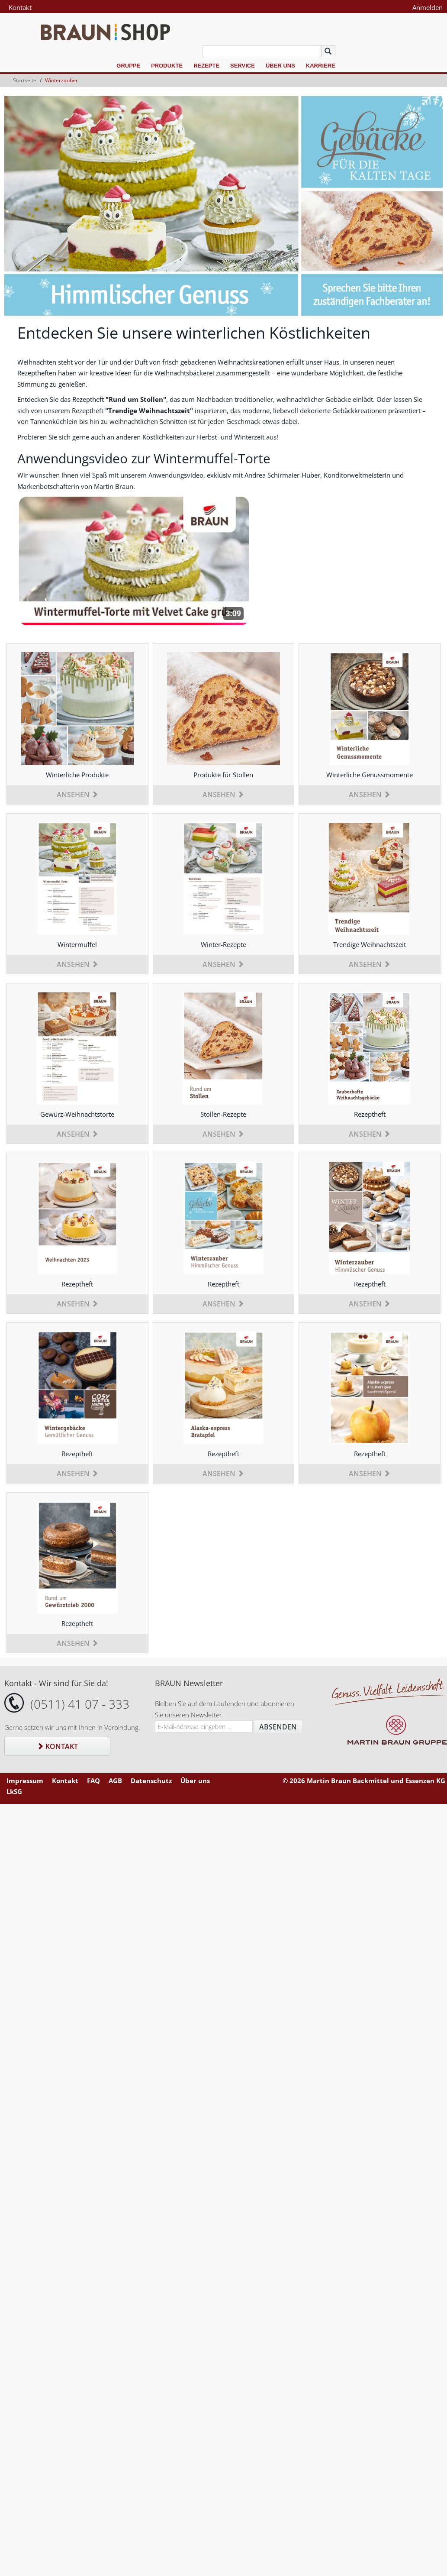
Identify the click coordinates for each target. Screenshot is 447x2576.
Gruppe (128, 65)
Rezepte (206, 65)
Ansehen (77, 794)
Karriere (320, 65)
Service (242, 65)
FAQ (93, 1780)
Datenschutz (151, 1780)
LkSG (14, 1791)
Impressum (24, 1780)
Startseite (24, 80)
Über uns (280, 65)
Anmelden (427, 7)
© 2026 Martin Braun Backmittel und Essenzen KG (364, 1780)
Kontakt (20, 7)
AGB (115, 1780)
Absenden (278, 1727)
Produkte (167, 65)
